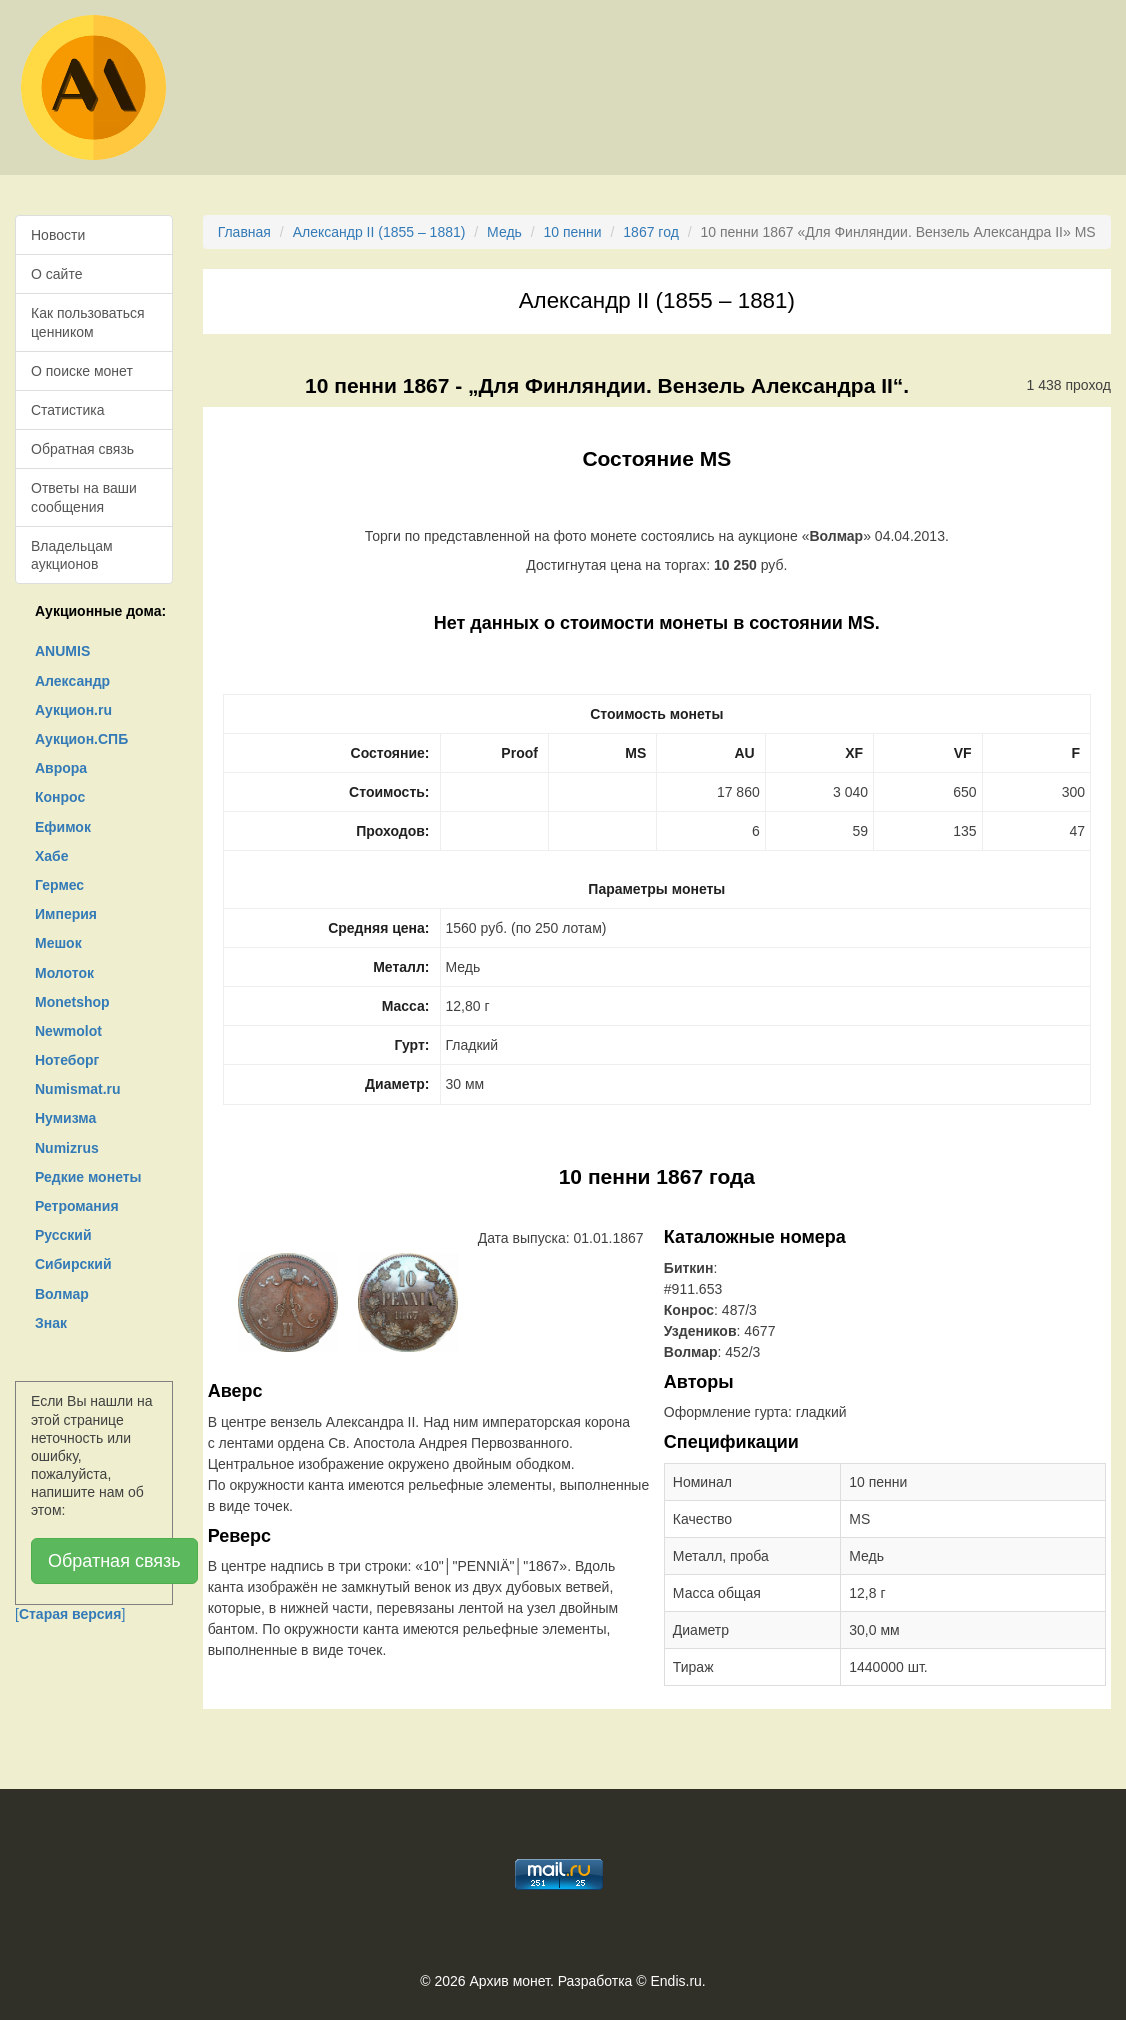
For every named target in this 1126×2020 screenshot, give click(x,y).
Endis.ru (675, 1981)
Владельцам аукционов (72, 555)
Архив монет (510, 1981)
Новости (58, 235)
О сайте (56, 274)
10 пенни (573, 232)
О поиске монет (82, 371)
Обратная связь (82, 449)
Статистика (68, 410)
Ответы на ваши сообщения (84, 497)
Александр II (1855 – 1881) (379, 232)
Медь (504, 232)
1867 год (650, 232)
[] (70, 1614)
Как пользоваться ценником (88, 322)
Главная (244, 232)
